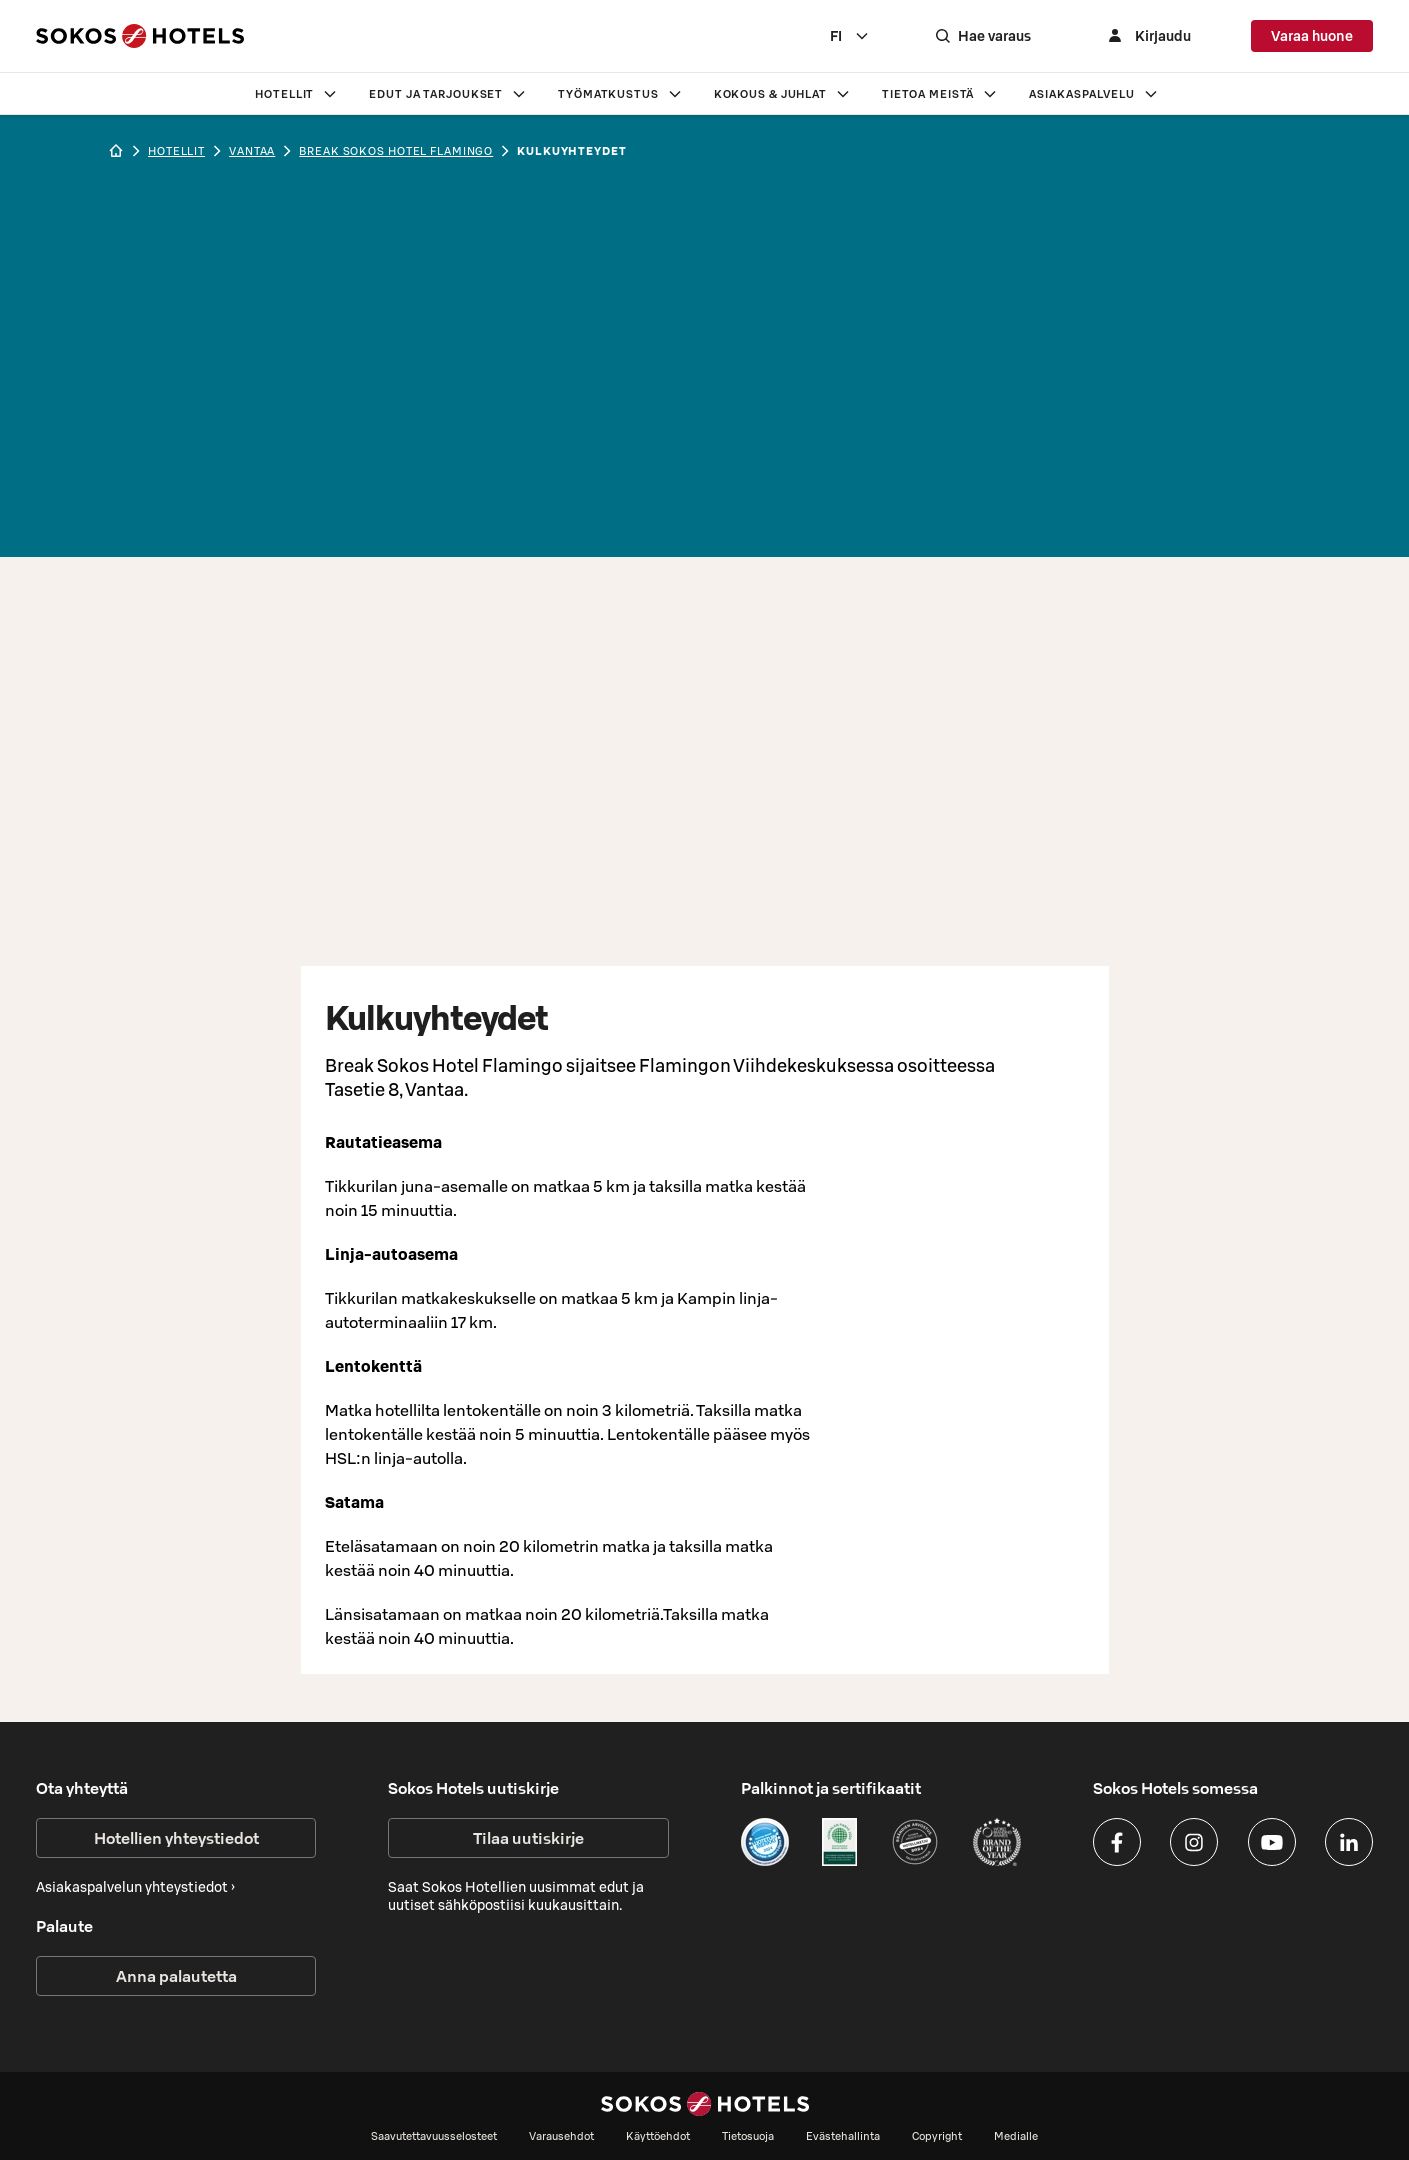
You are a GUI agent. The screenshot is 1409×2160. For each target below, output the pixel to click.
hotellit (176, 151)
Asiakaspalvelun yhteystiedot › (135, 1887)
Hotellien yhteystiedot (176, 1838)
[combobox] (850, 36)
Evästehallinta (843, 2136)
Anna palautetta (176, 1976)
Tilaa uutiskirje (528, 1838)
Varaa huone (1312, 36)
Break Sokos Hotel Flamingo (396, 151)
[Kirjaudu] (1147, 36)
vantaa (252, 151)
